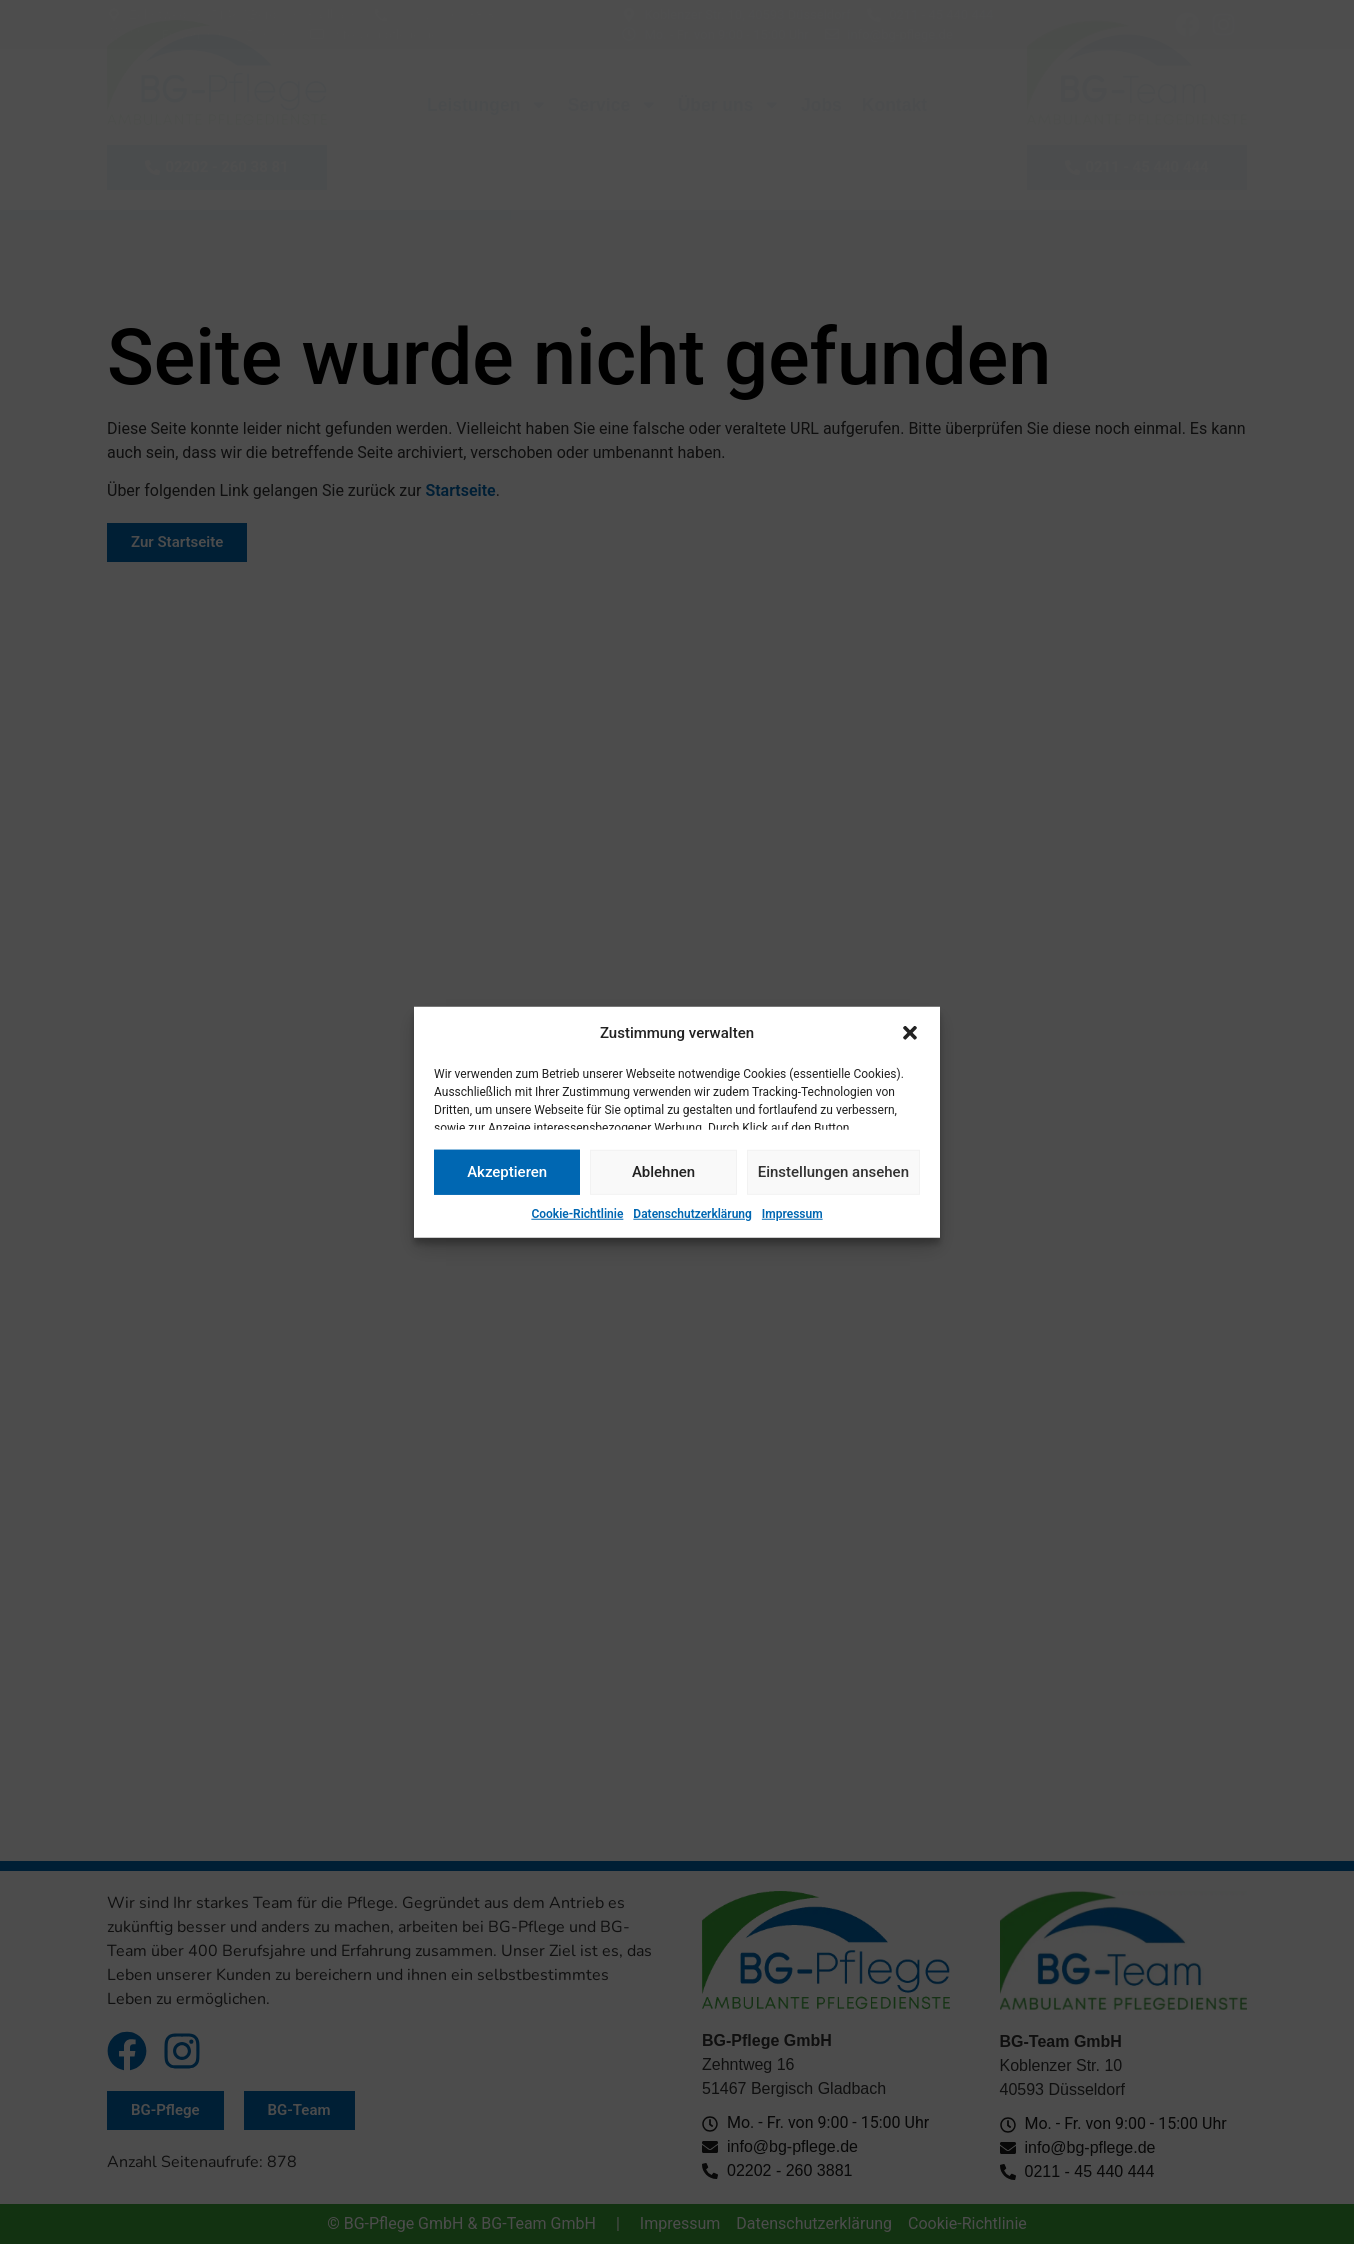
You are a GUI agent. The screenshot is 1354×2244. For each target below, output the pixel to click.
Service (613, 105)
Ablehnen (663, 1172)
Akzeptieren (507, 1172)
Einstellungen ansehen (833, 1172)
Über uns (729, 105)
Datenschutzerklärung (692, 1213)
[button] (910, 1033)
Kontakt (894, 105)
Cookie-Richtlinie (577, 1213)
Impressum (792, 1213)
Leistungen (487, 105)
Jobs (821, 105)
